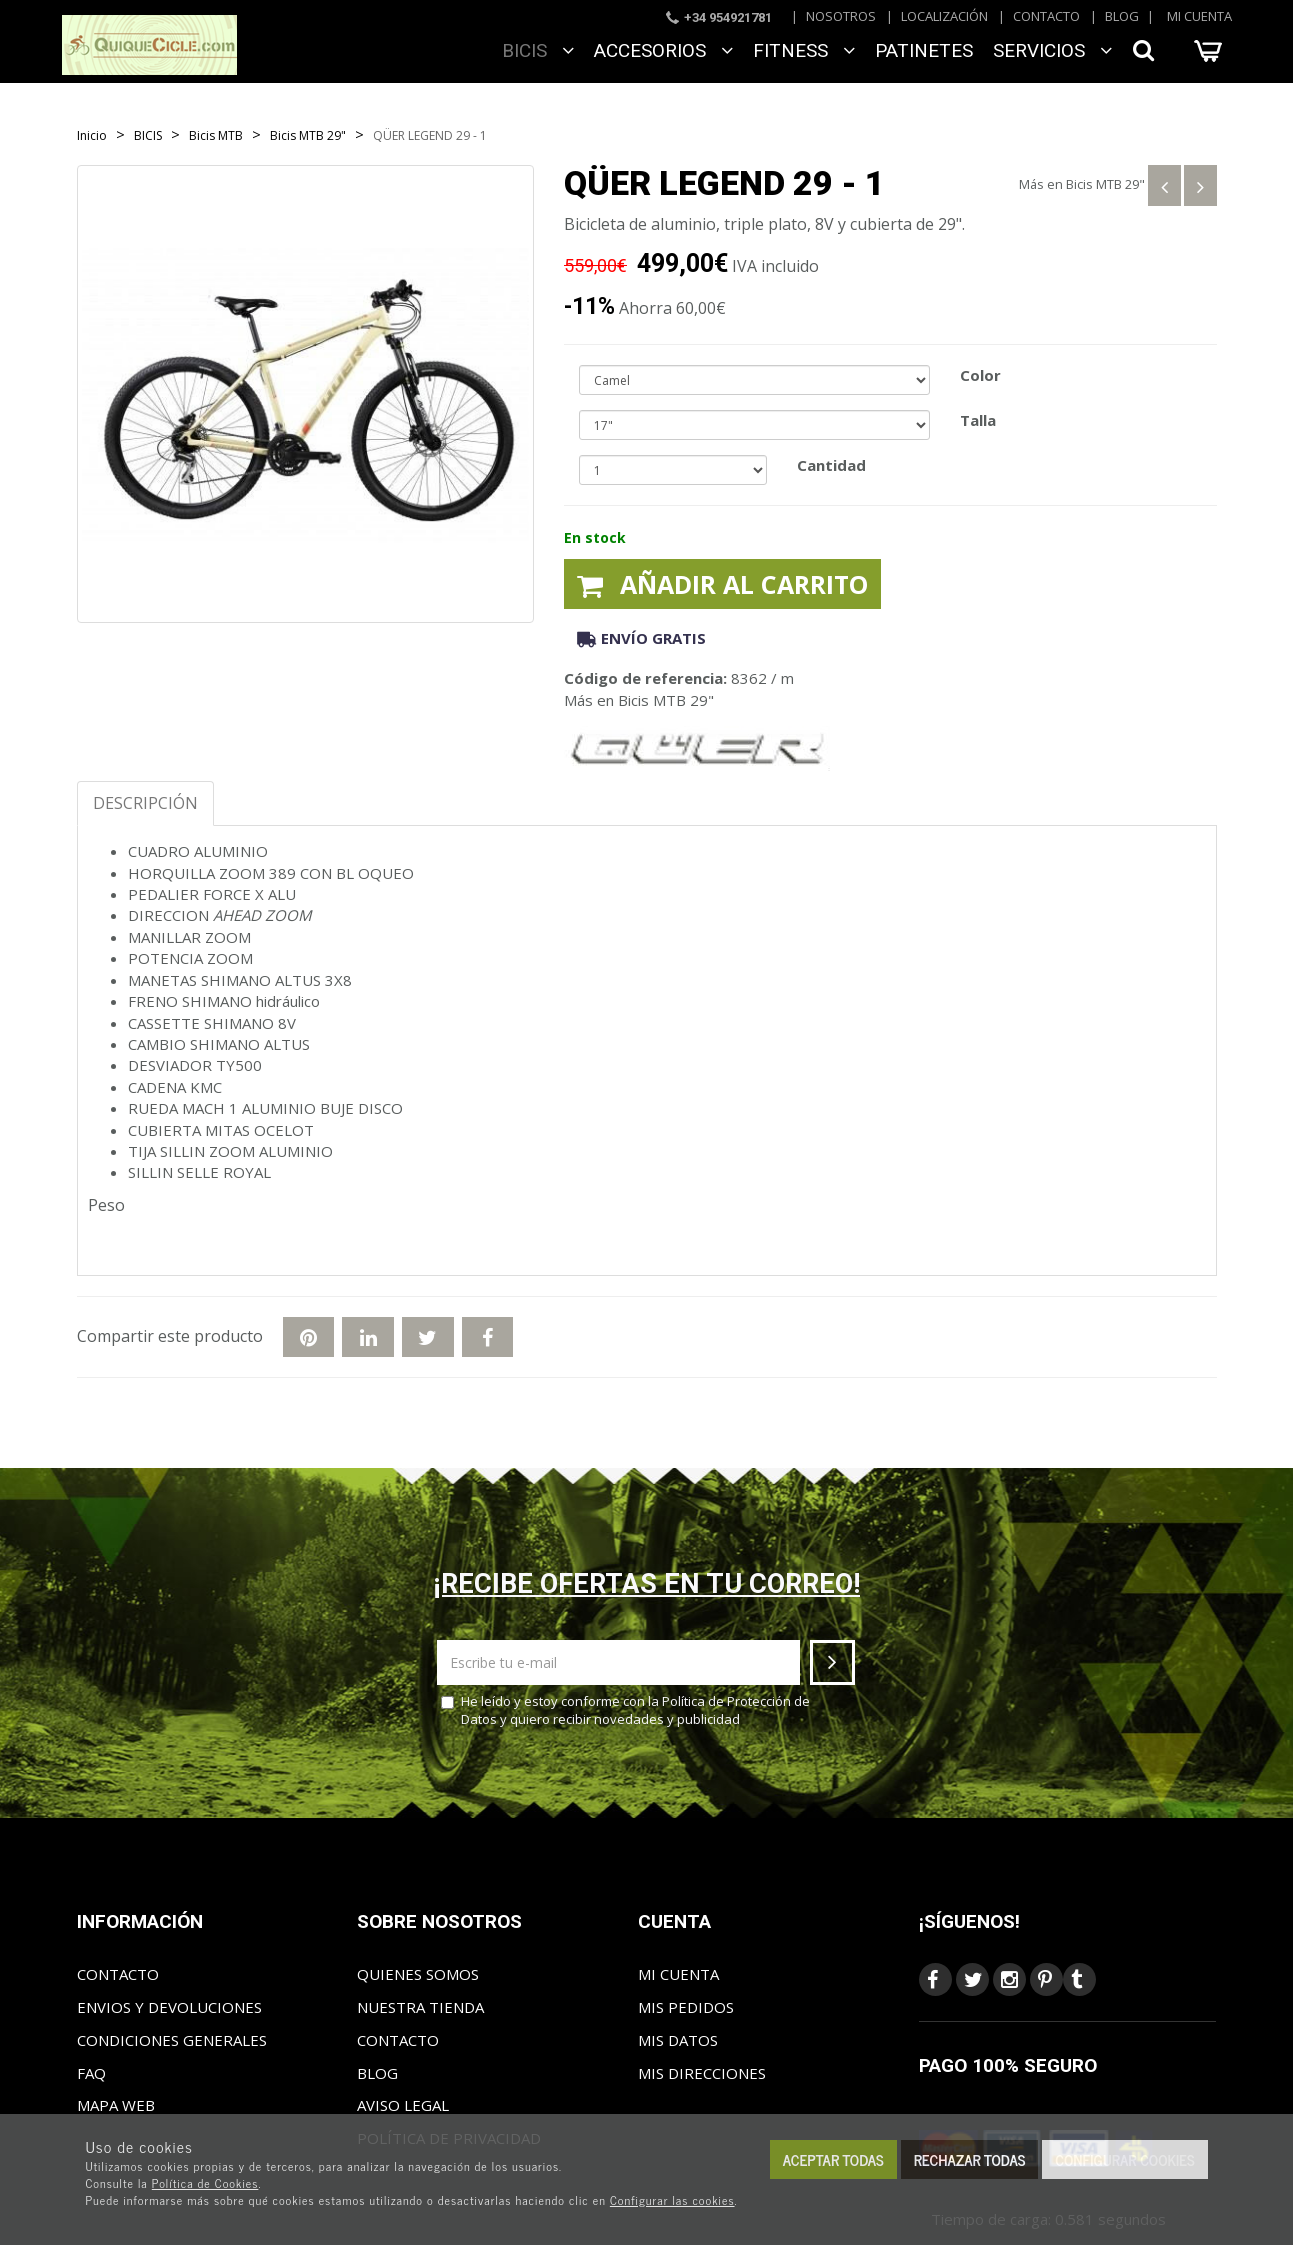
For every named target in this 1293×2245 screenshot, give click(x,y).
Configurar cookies (1124, 2159)
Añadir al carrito (722, 584)
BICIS (538, 50)
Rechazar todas (970, 2159)
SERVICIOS (1052, 50)
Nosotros (841, 16)
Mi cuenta (1199, 16)
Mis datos (678, 2040)
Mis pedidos (686, 2007)
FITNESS (804, 50)
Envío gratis (641, 638)
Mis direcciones (702, 2073)
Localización (944, 16)
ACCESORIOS (663, 50)
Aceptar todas (833, 2159)
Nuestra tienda (420, 2007)
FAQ (91, 2073)
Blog (1122, 16)
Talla (978, 420)
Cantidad (831, 465)
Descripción (145, 803)
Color (980, 375)
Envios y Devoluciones (169, 2007)
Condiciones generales (172, 2040)
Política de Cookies (205, 2183)
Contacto (1046, 16)
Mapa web (116, 2105)
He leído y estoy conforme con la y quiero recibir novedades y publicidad (625, 1710)
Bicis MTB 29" (1105, 184)
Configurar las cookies (672, 2200)
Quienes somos (418, 1974)
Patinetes (924, 50)
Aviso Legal (403, 2105)
